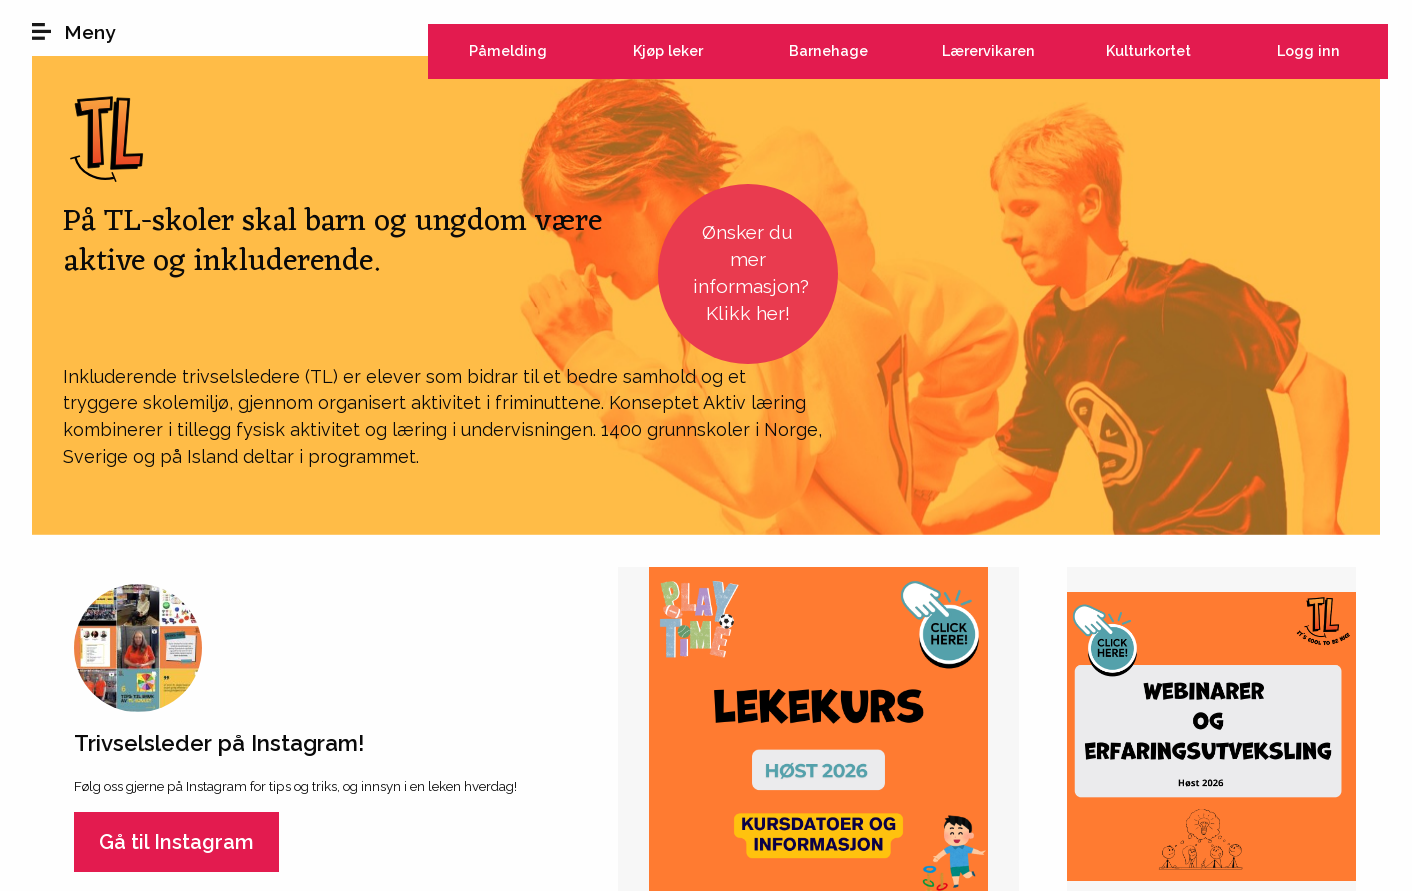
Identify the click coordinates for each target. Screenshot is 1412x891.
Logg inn (1308, 50)
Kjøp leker (668, 50)
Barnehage (828, 50)
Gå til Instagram (176, 842)
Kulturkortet (1148, 50)
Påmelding (508, 50)
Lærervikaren (988, 50)
